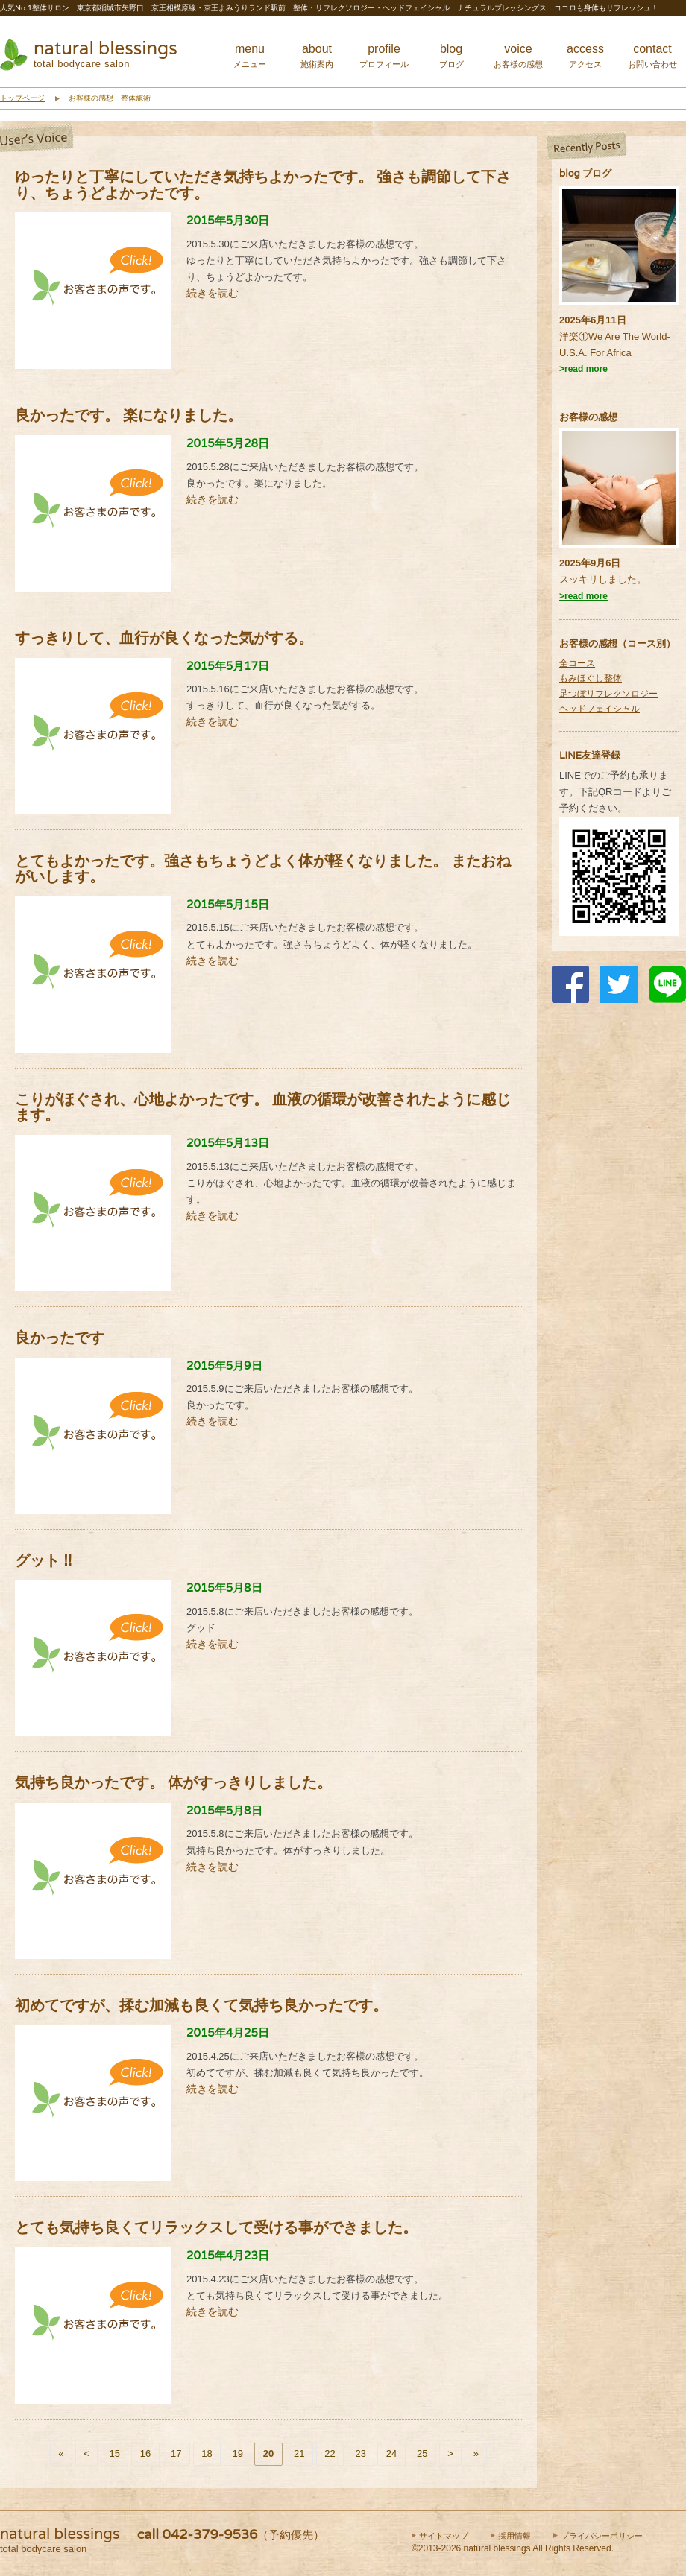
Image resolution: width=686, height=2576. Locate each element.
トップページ (22, 98)
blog (451, 55)
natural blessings (105, 48)
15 (115, 2453)
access (585, 55)
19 (238, 2453)
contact (652, 55)
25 (422, 2453)
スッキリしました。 (602, 579)
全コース (577, 663)
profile (384, 55)
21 (299, 2453)
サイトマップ (443, 2535)
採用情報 (514, 2535)
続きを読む (212, 293)
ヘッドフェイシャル (599, 708)
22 (329, 2453)
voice (518, 55)
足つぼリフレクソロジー (608, 694)
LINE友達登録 (589, 755)
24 (391, 2453)
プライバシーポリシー (602, 2535)
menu (249, 55)
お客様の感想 (588, 417)
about (316, 55)
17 (176, 2453)
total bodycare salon (82, 63)
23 (361, 2453)
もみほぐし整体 (590, 678)
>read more (583, 369)
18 (206, 2453)
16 (145, 2453)
